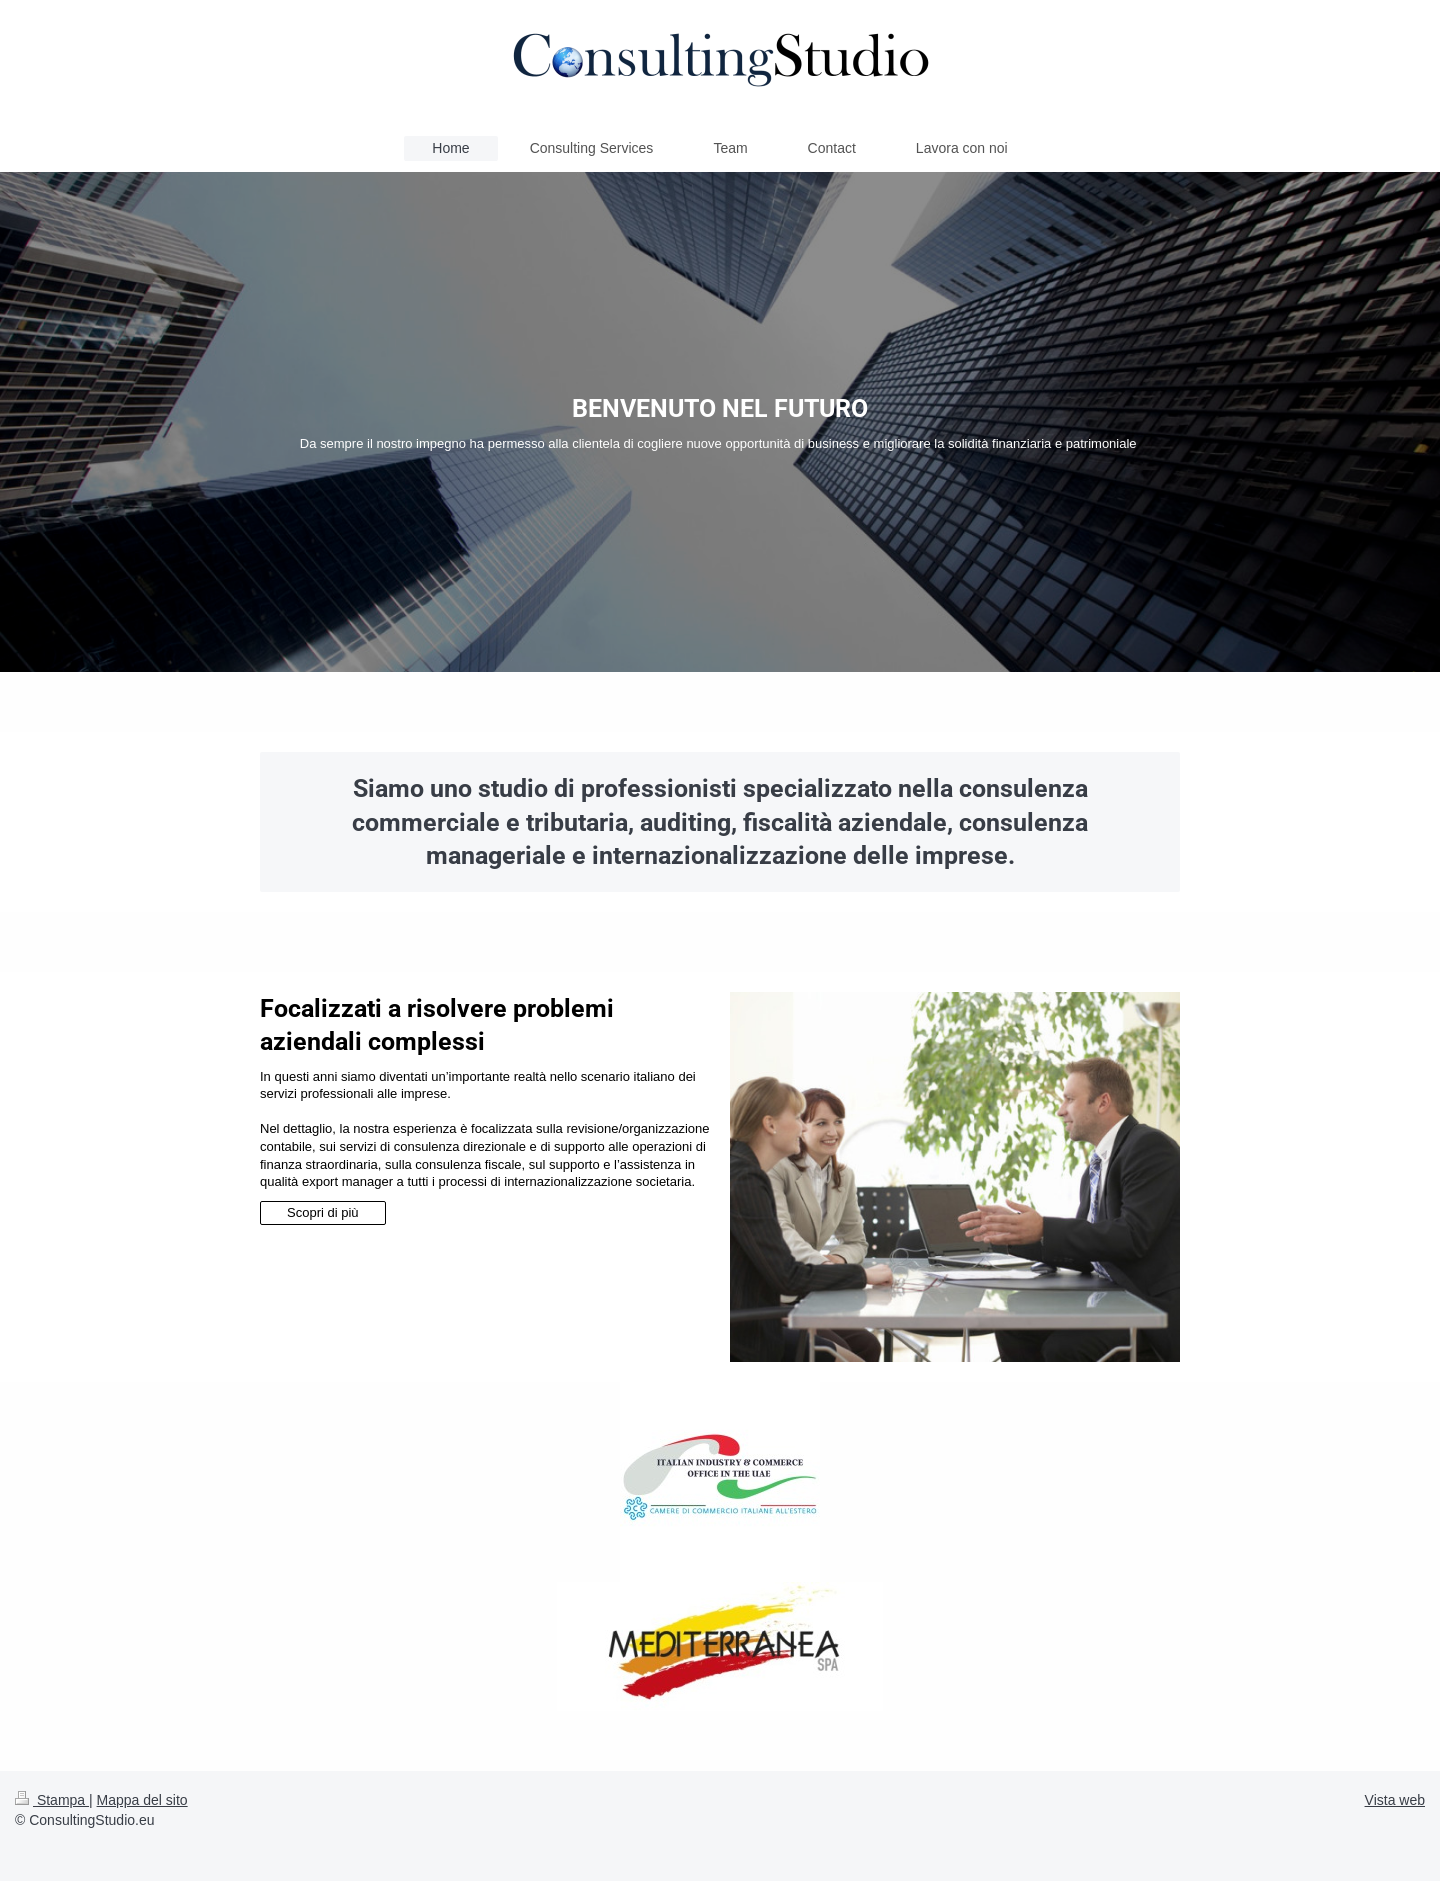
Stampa (52, 1800)
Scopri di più (323, 1212)
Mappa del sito (142, 1800)
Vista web (1395, 1800)
